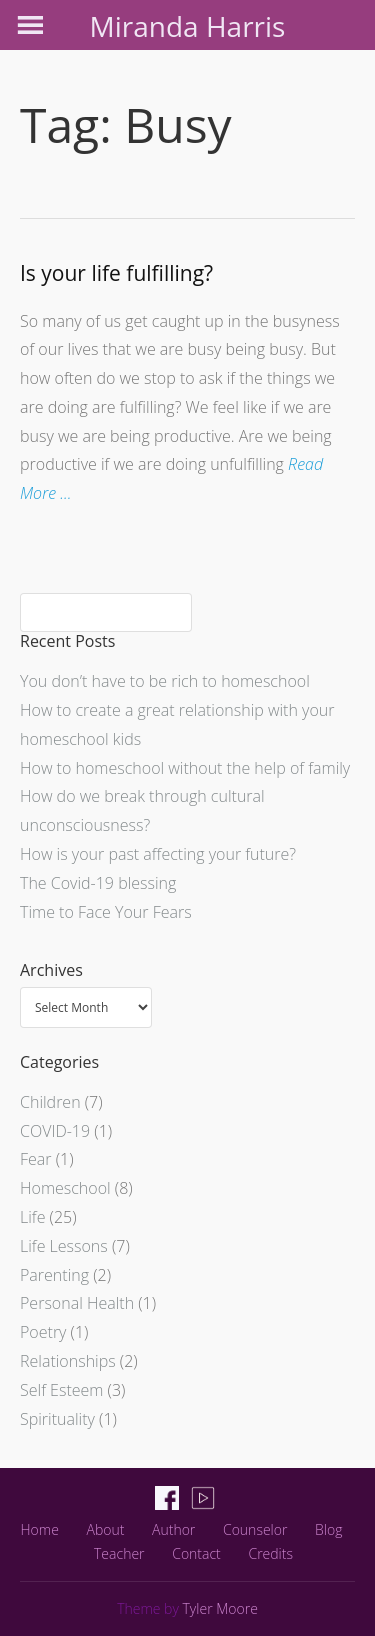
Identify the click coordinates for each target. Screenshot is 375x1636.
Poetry (43, 1332)
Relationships (68, 1361)
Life (32, 1217)
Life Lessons (64, 1246)
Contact (196, 1553)
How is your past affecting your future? (158, 854)
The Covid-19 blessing (98, 883)
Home (40, 1529)
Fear (36, 1159)
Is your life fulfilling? (116, 273)
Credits (270, 1553)
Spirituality (57, 1419)
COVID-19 (55, 1131)
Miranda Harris (188, 26)
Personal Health (77, 1303)
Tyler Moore (220, 1608)
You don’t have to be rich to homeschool (165, 681)
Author (173, 1529)
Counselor (255, 1529)
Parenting (54, 1275)
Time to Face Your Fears (106, 912)
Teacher (119, 1553)
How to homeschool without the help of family (185, 768)
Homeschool (65, 1188)
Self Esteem (61, 1390)
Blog (328, 1529)
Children (50, 1102)
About (105, 1529)
